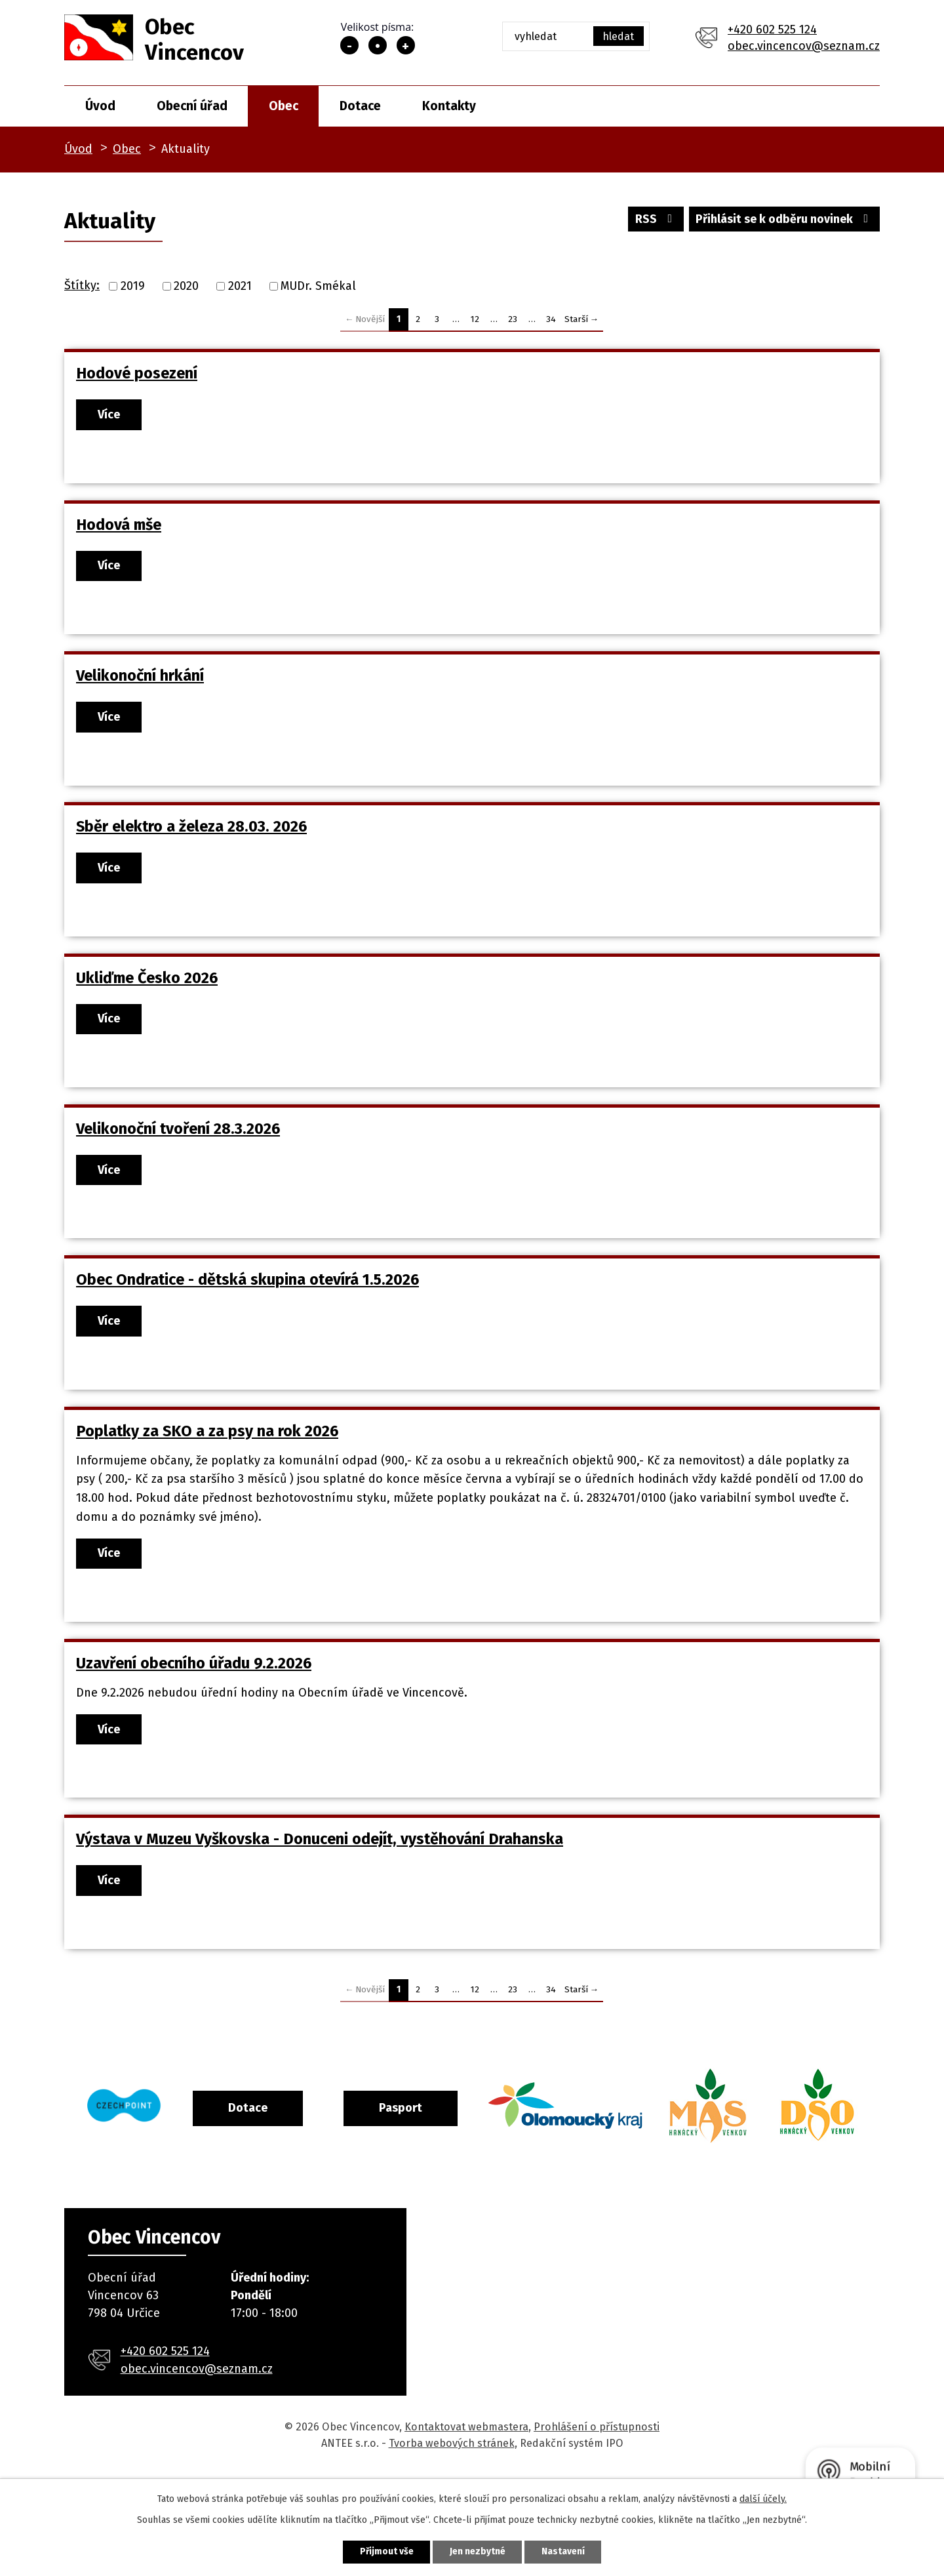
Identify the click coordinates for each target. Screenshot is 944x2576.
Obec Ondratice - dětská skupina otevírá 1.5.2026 (247, 1285)
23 (512, 319)
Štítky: (82, 285)
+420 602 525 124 (772, 29)
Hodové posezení (136, 373)
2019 (133, 286)
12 (475, 319)
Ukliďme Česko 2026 (147, 982)
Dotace (360, 105)
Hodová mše (118, 525)
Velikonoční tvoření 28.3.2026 (178, 1133)
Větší (406, 45)
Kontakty (449, 105)
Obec (283, 105)
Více (111, 414)
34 (551, 319)
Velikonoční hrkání (140, 677)
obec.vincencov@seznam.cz (804, 46)
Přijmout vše (383, 2551)
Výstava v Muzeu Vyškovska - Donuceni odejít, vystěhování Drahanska (319, 1847)
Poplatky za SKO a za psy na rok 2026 (207, 1437)
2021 (240, 286)
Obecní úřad (192, 105)
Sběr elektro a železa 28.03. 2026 (191, 829)
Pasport (454, 2117)
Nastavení (566, 2551)
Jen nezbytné (477, 2551)
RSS (654, 219)
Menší (349, 45)
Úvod (100, 105)
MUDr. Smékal (318, 286)
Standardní (377, 45)
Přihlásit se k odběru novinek (784, 219)
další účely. (763, 2498)
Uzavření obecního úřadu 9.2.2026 (193, 1671)
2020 (186, 286)
